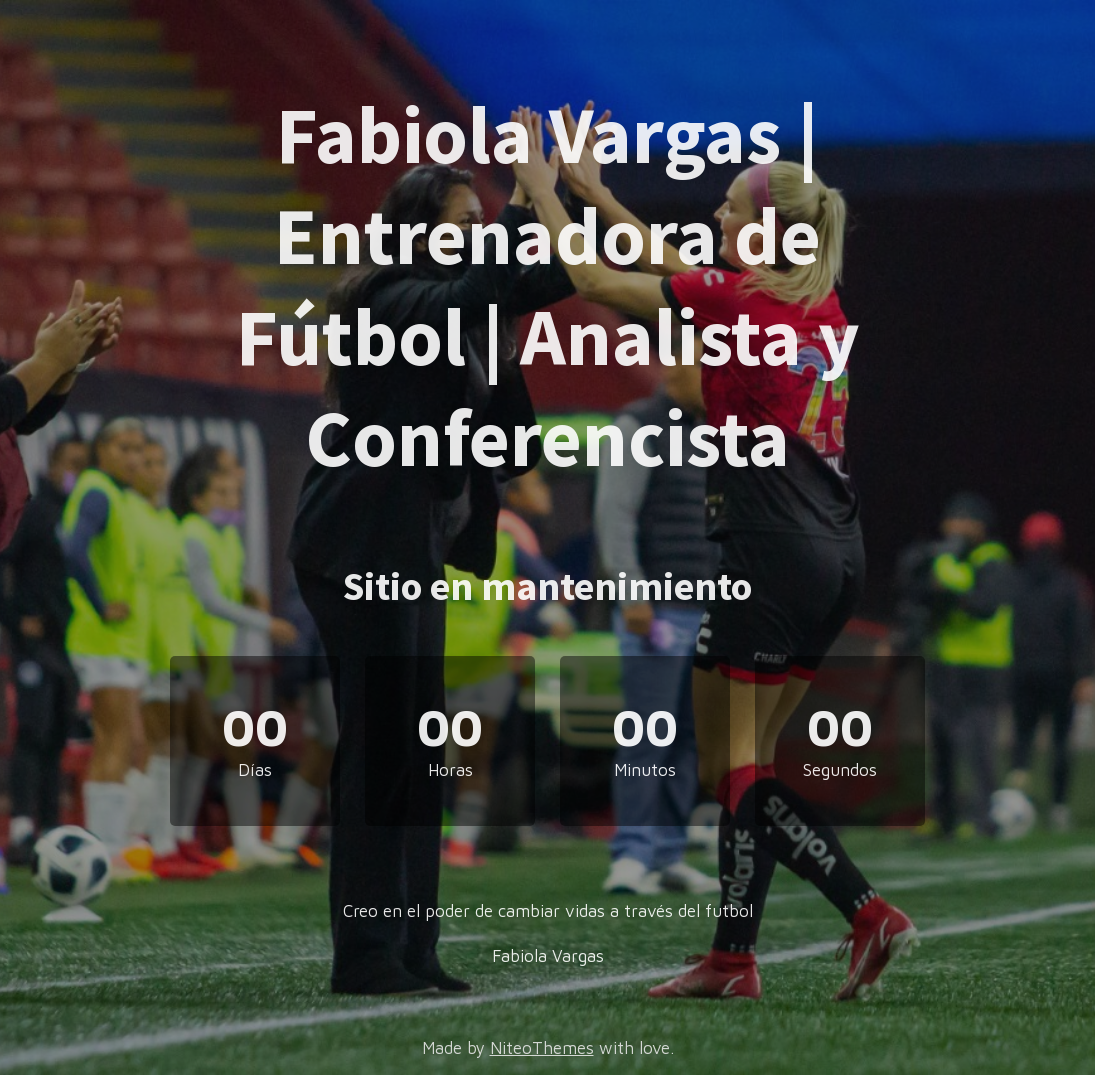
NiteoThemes (542, 1048)
